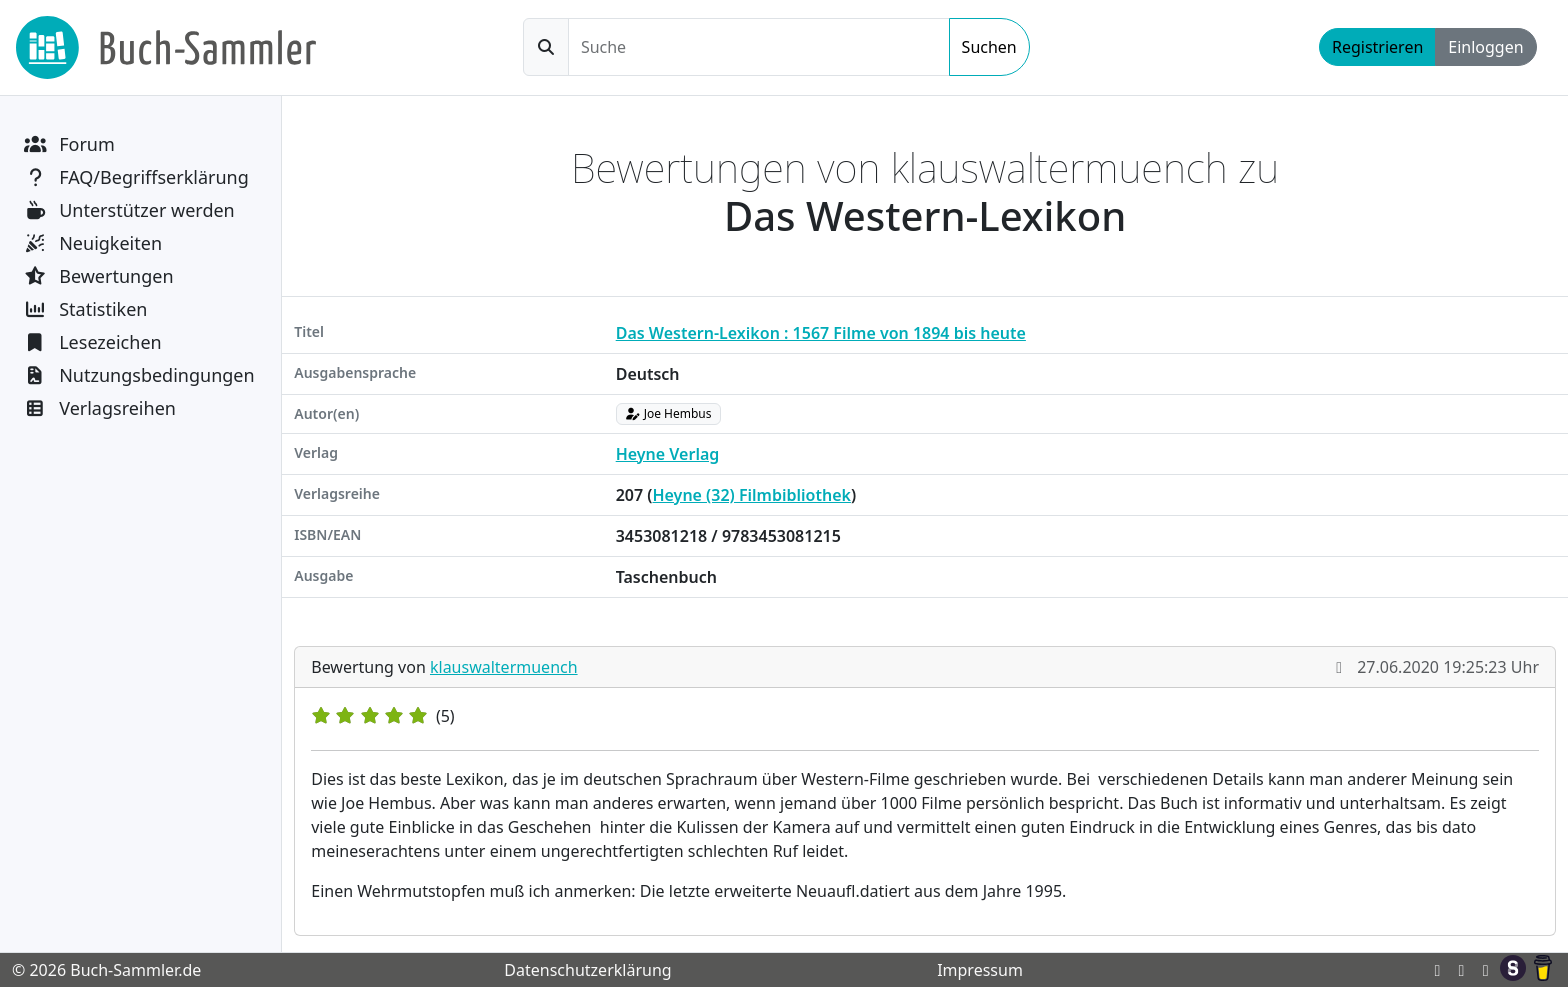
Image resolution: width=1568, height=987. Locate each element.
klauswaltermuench (504, 667)
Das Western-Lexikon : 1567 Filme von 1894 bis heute (821, 333)
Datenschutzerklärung (587, 970)
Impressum (980, 970)
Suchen (989, 47)
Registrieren (1377, 47)
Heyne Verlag (668, 454)
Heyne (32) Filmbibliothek (751, 495)
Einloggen (1485, 47)
